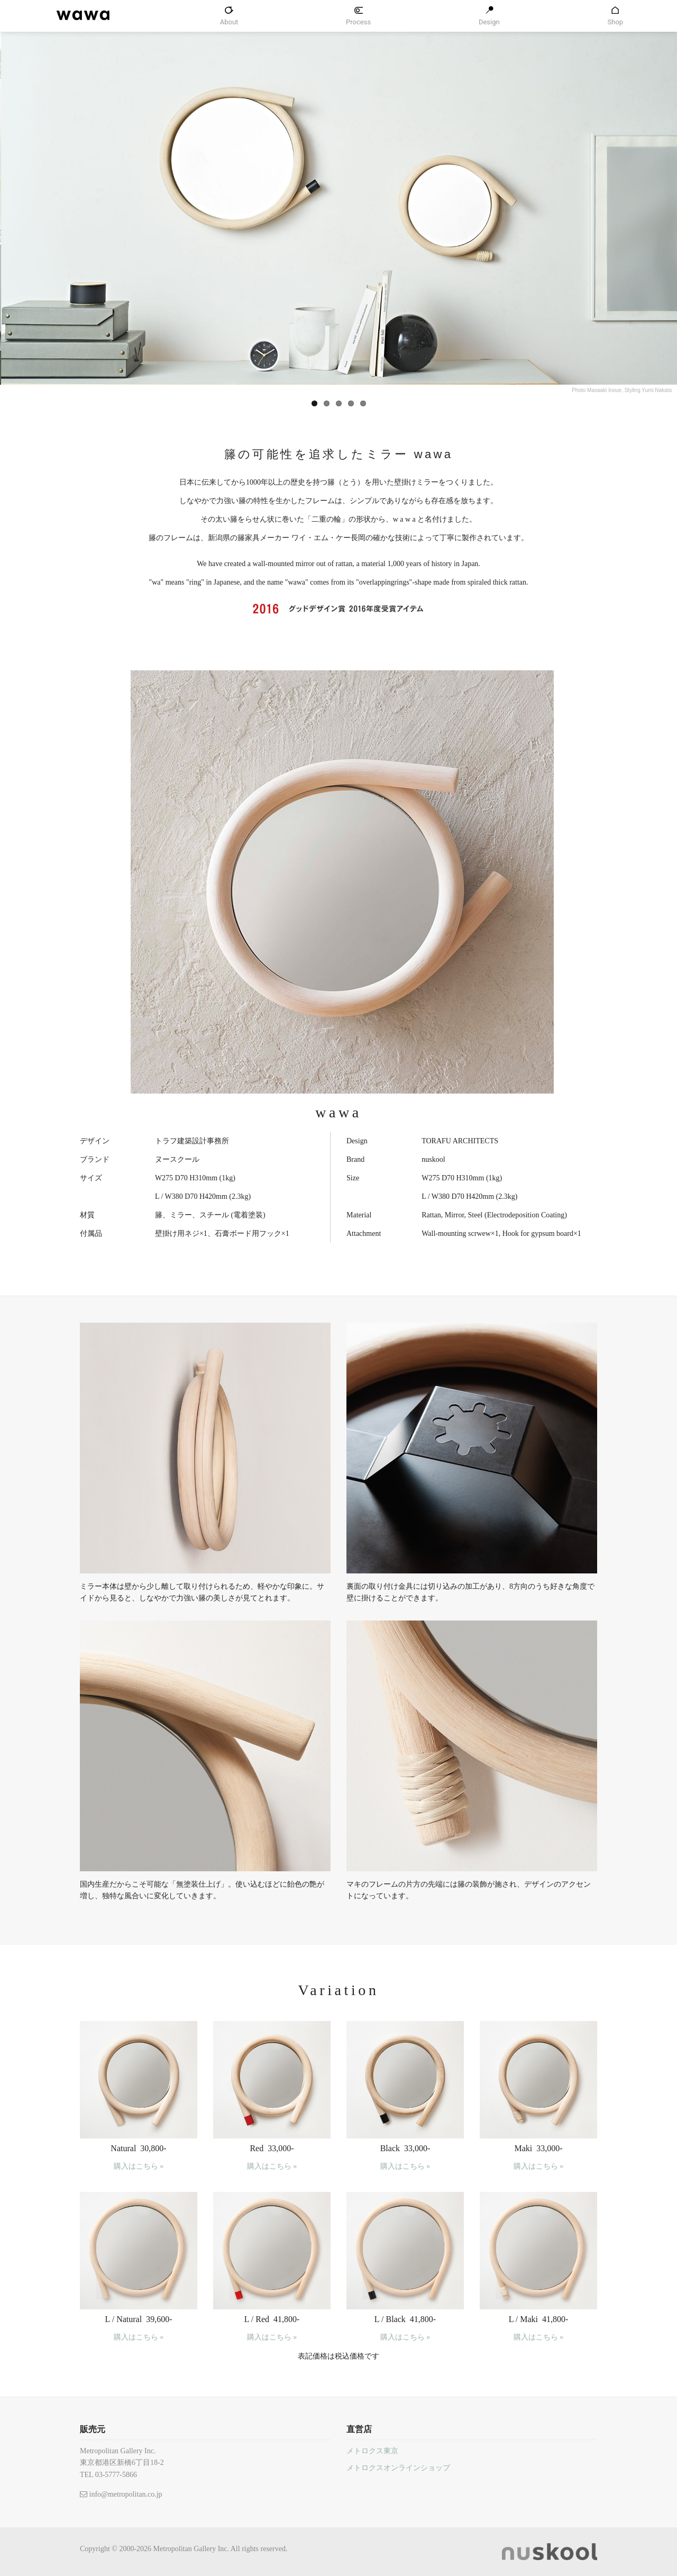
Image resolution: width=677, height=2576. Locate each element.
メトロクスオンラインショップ (398, 2468)
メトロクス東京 (372, 2451)
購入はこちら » (139, 2166)
